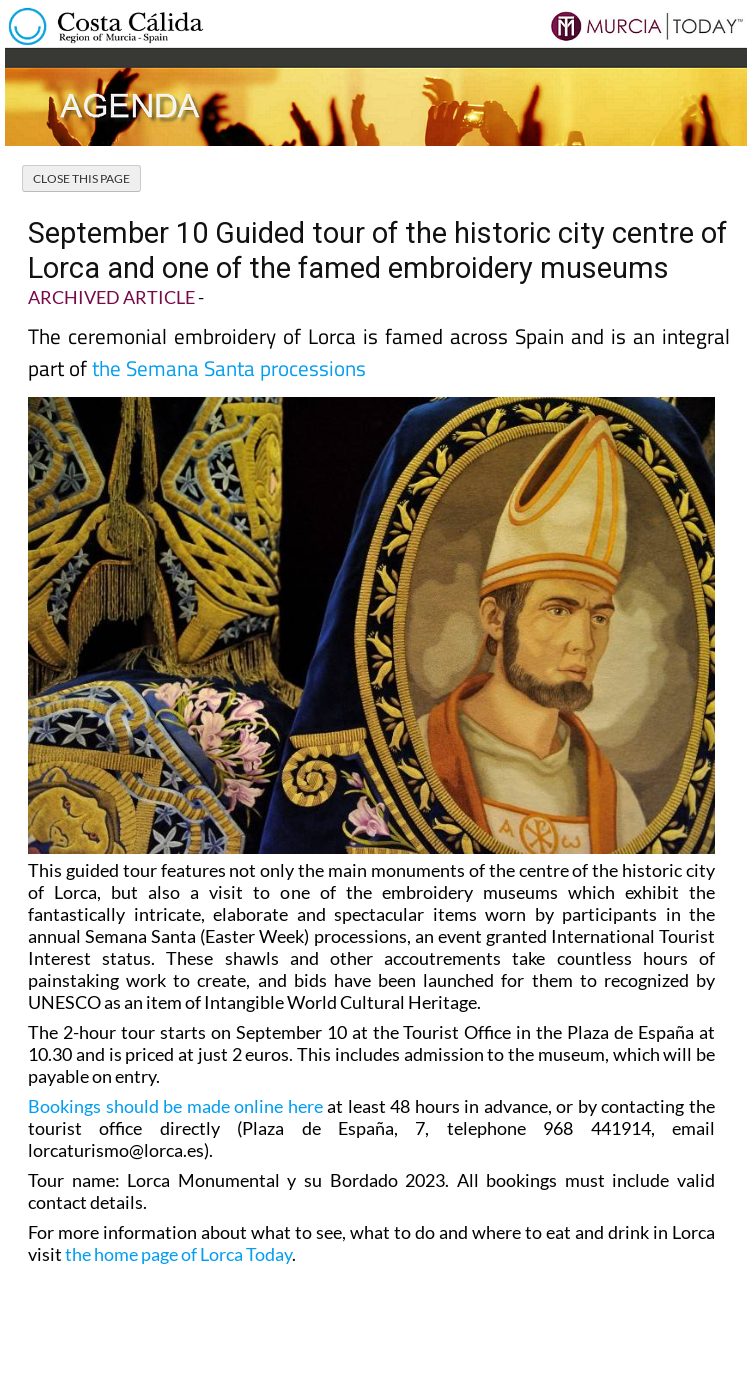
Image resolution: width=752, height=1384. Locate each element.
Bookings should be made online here (175, 1106)
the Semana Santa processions (229, 368)
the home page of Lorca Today (178, 1254)
